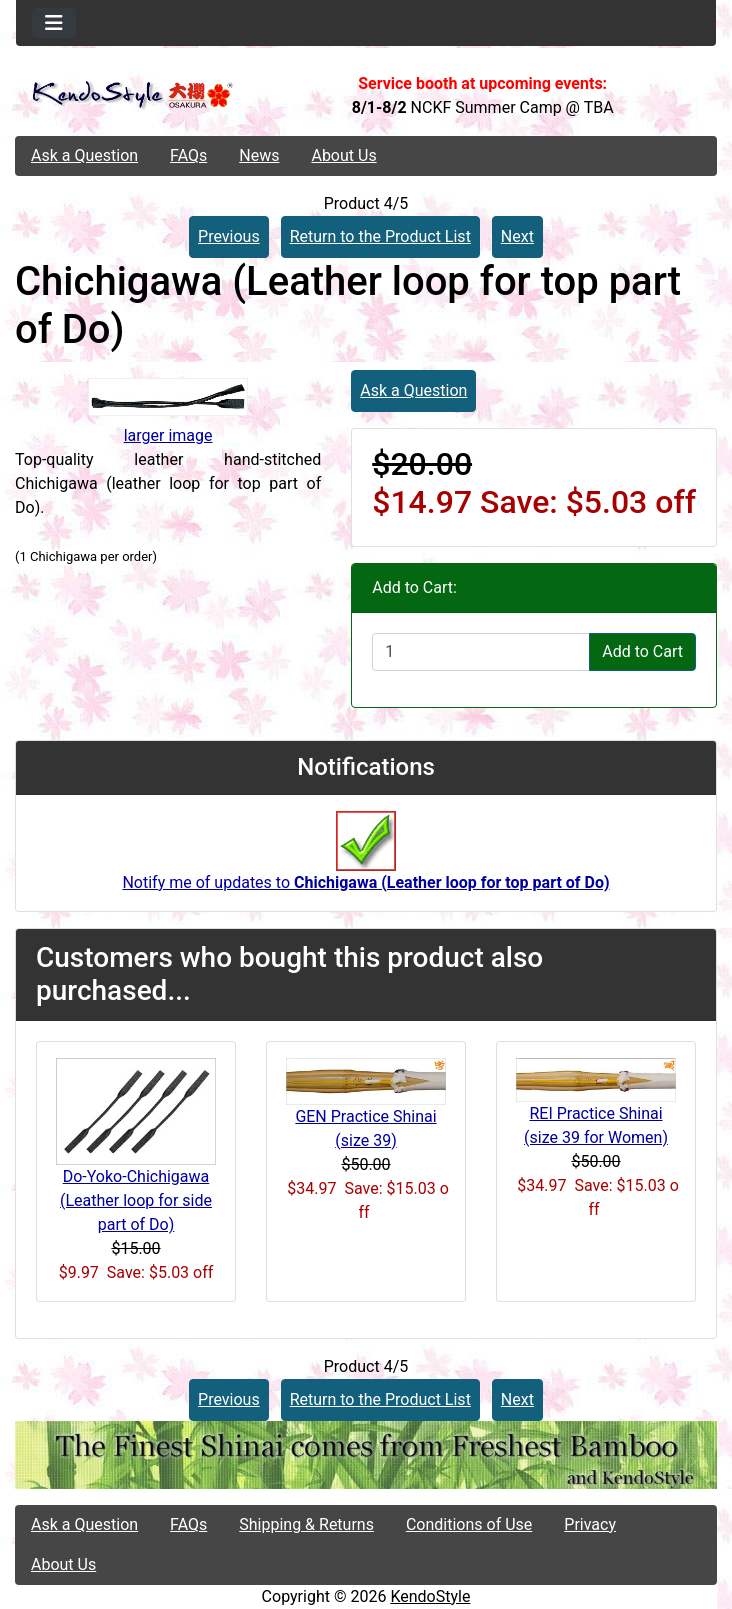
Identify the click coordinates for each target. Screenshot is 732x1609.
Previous (229, 236)
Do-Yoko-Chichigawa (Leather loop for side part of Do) (136, 1200)
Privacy (590, 1524)
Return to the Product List (380, 236)
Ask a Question (84, 155)
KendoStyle (430, 1596)
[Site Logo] (132, 96)
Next (517, 236)
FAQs (188, 155)
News (259, 155)
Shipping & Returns (306, 1524)
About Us (343, 155)
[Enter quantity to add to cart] (481, 652)
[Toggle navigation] (54, 23)
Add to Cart (642, 651)
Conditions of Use (469, 1524)
